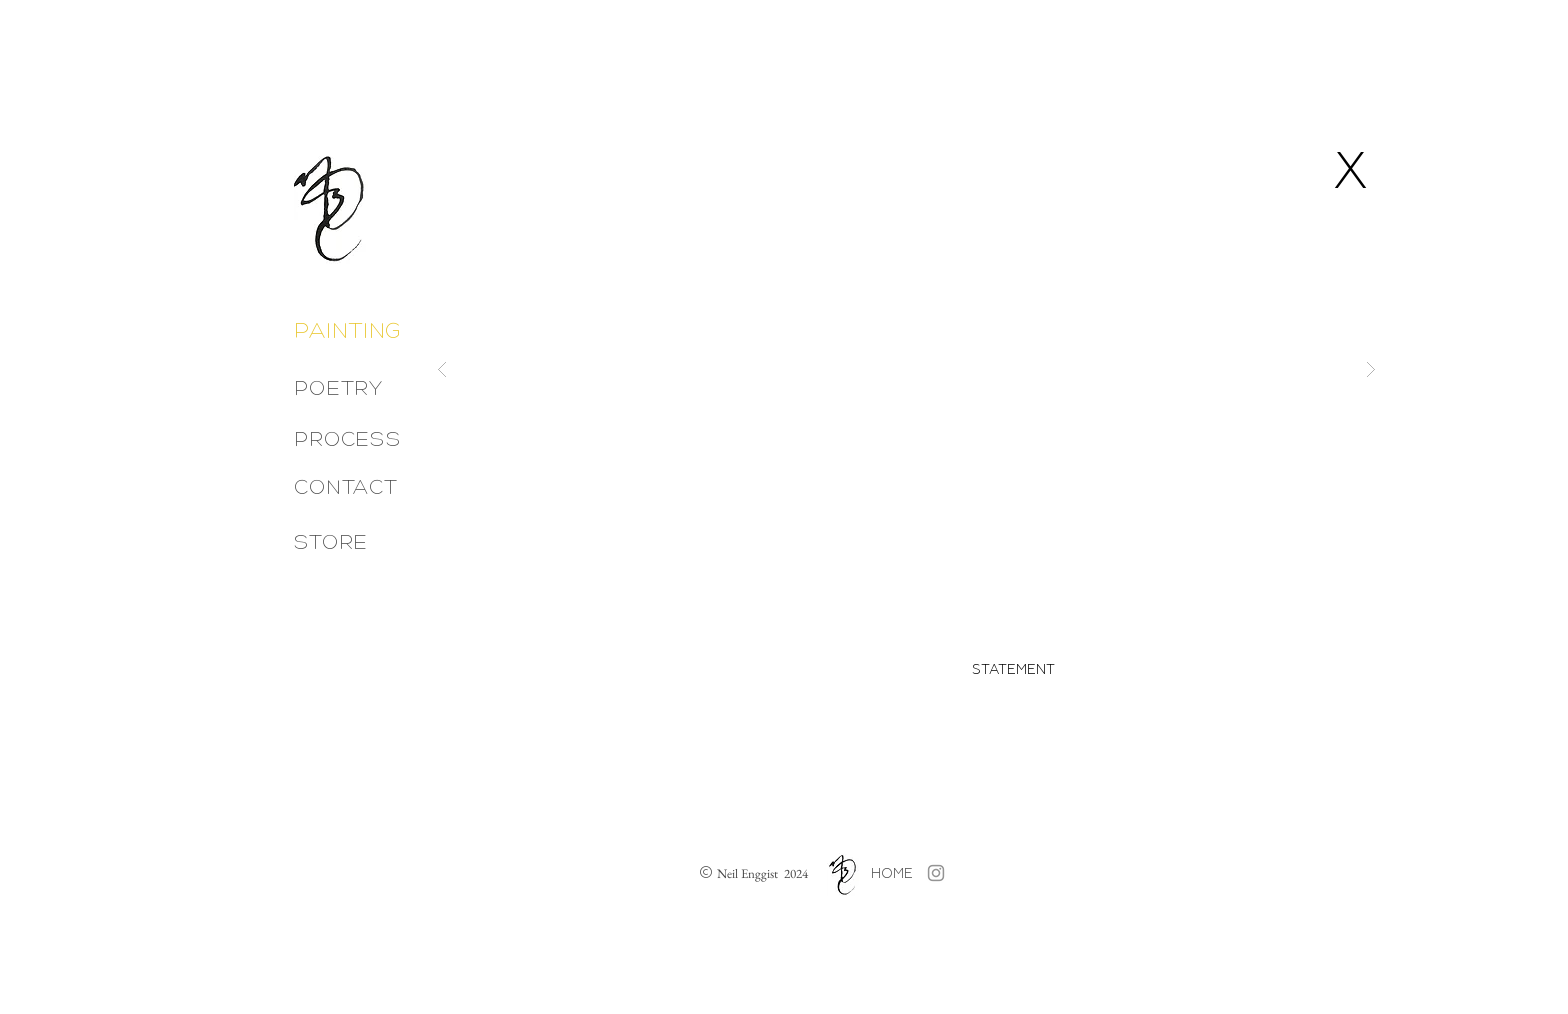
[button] (906, 369)
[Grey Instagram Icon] (936, 873)
